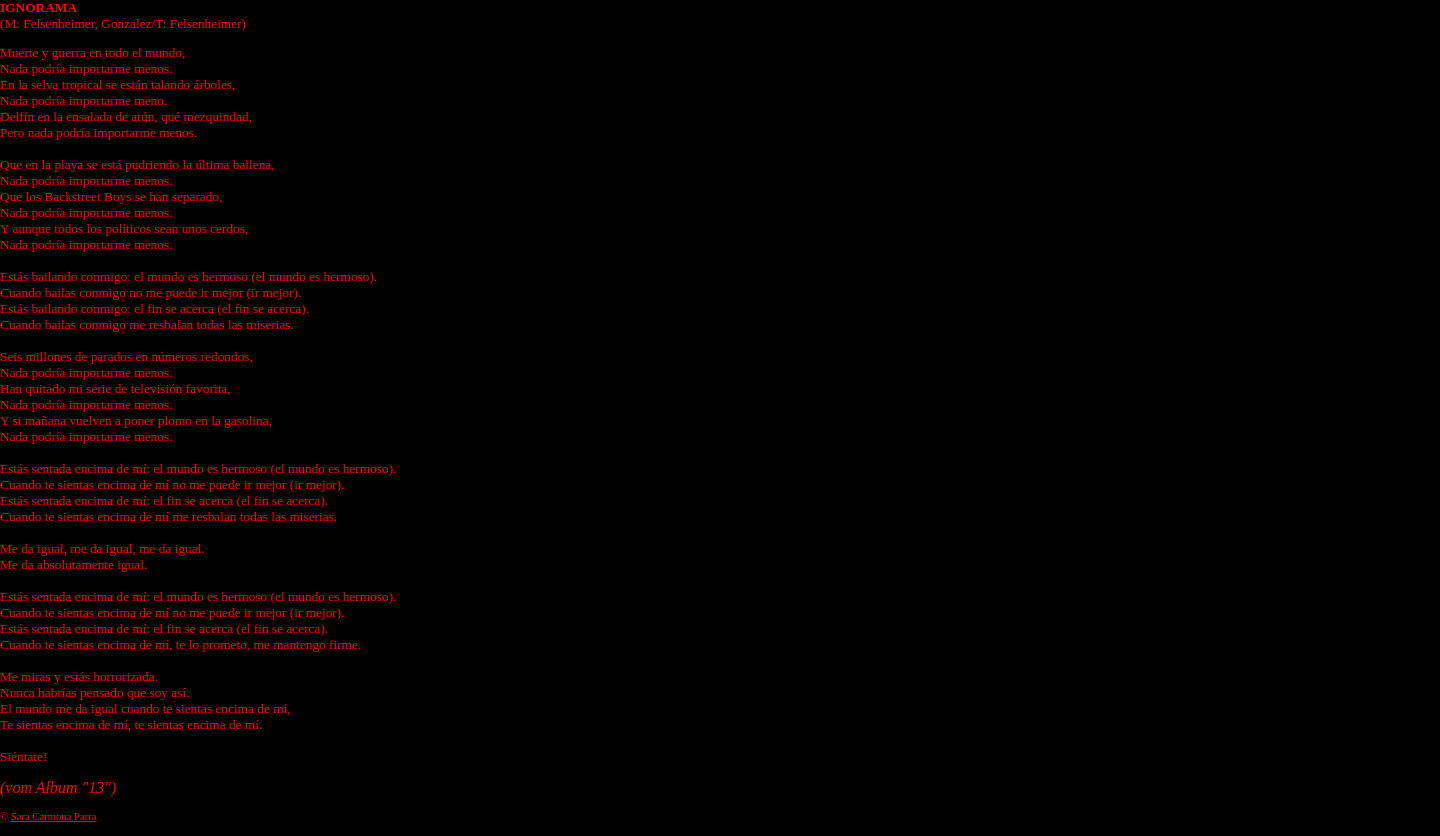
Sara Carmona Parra (54, 816)
